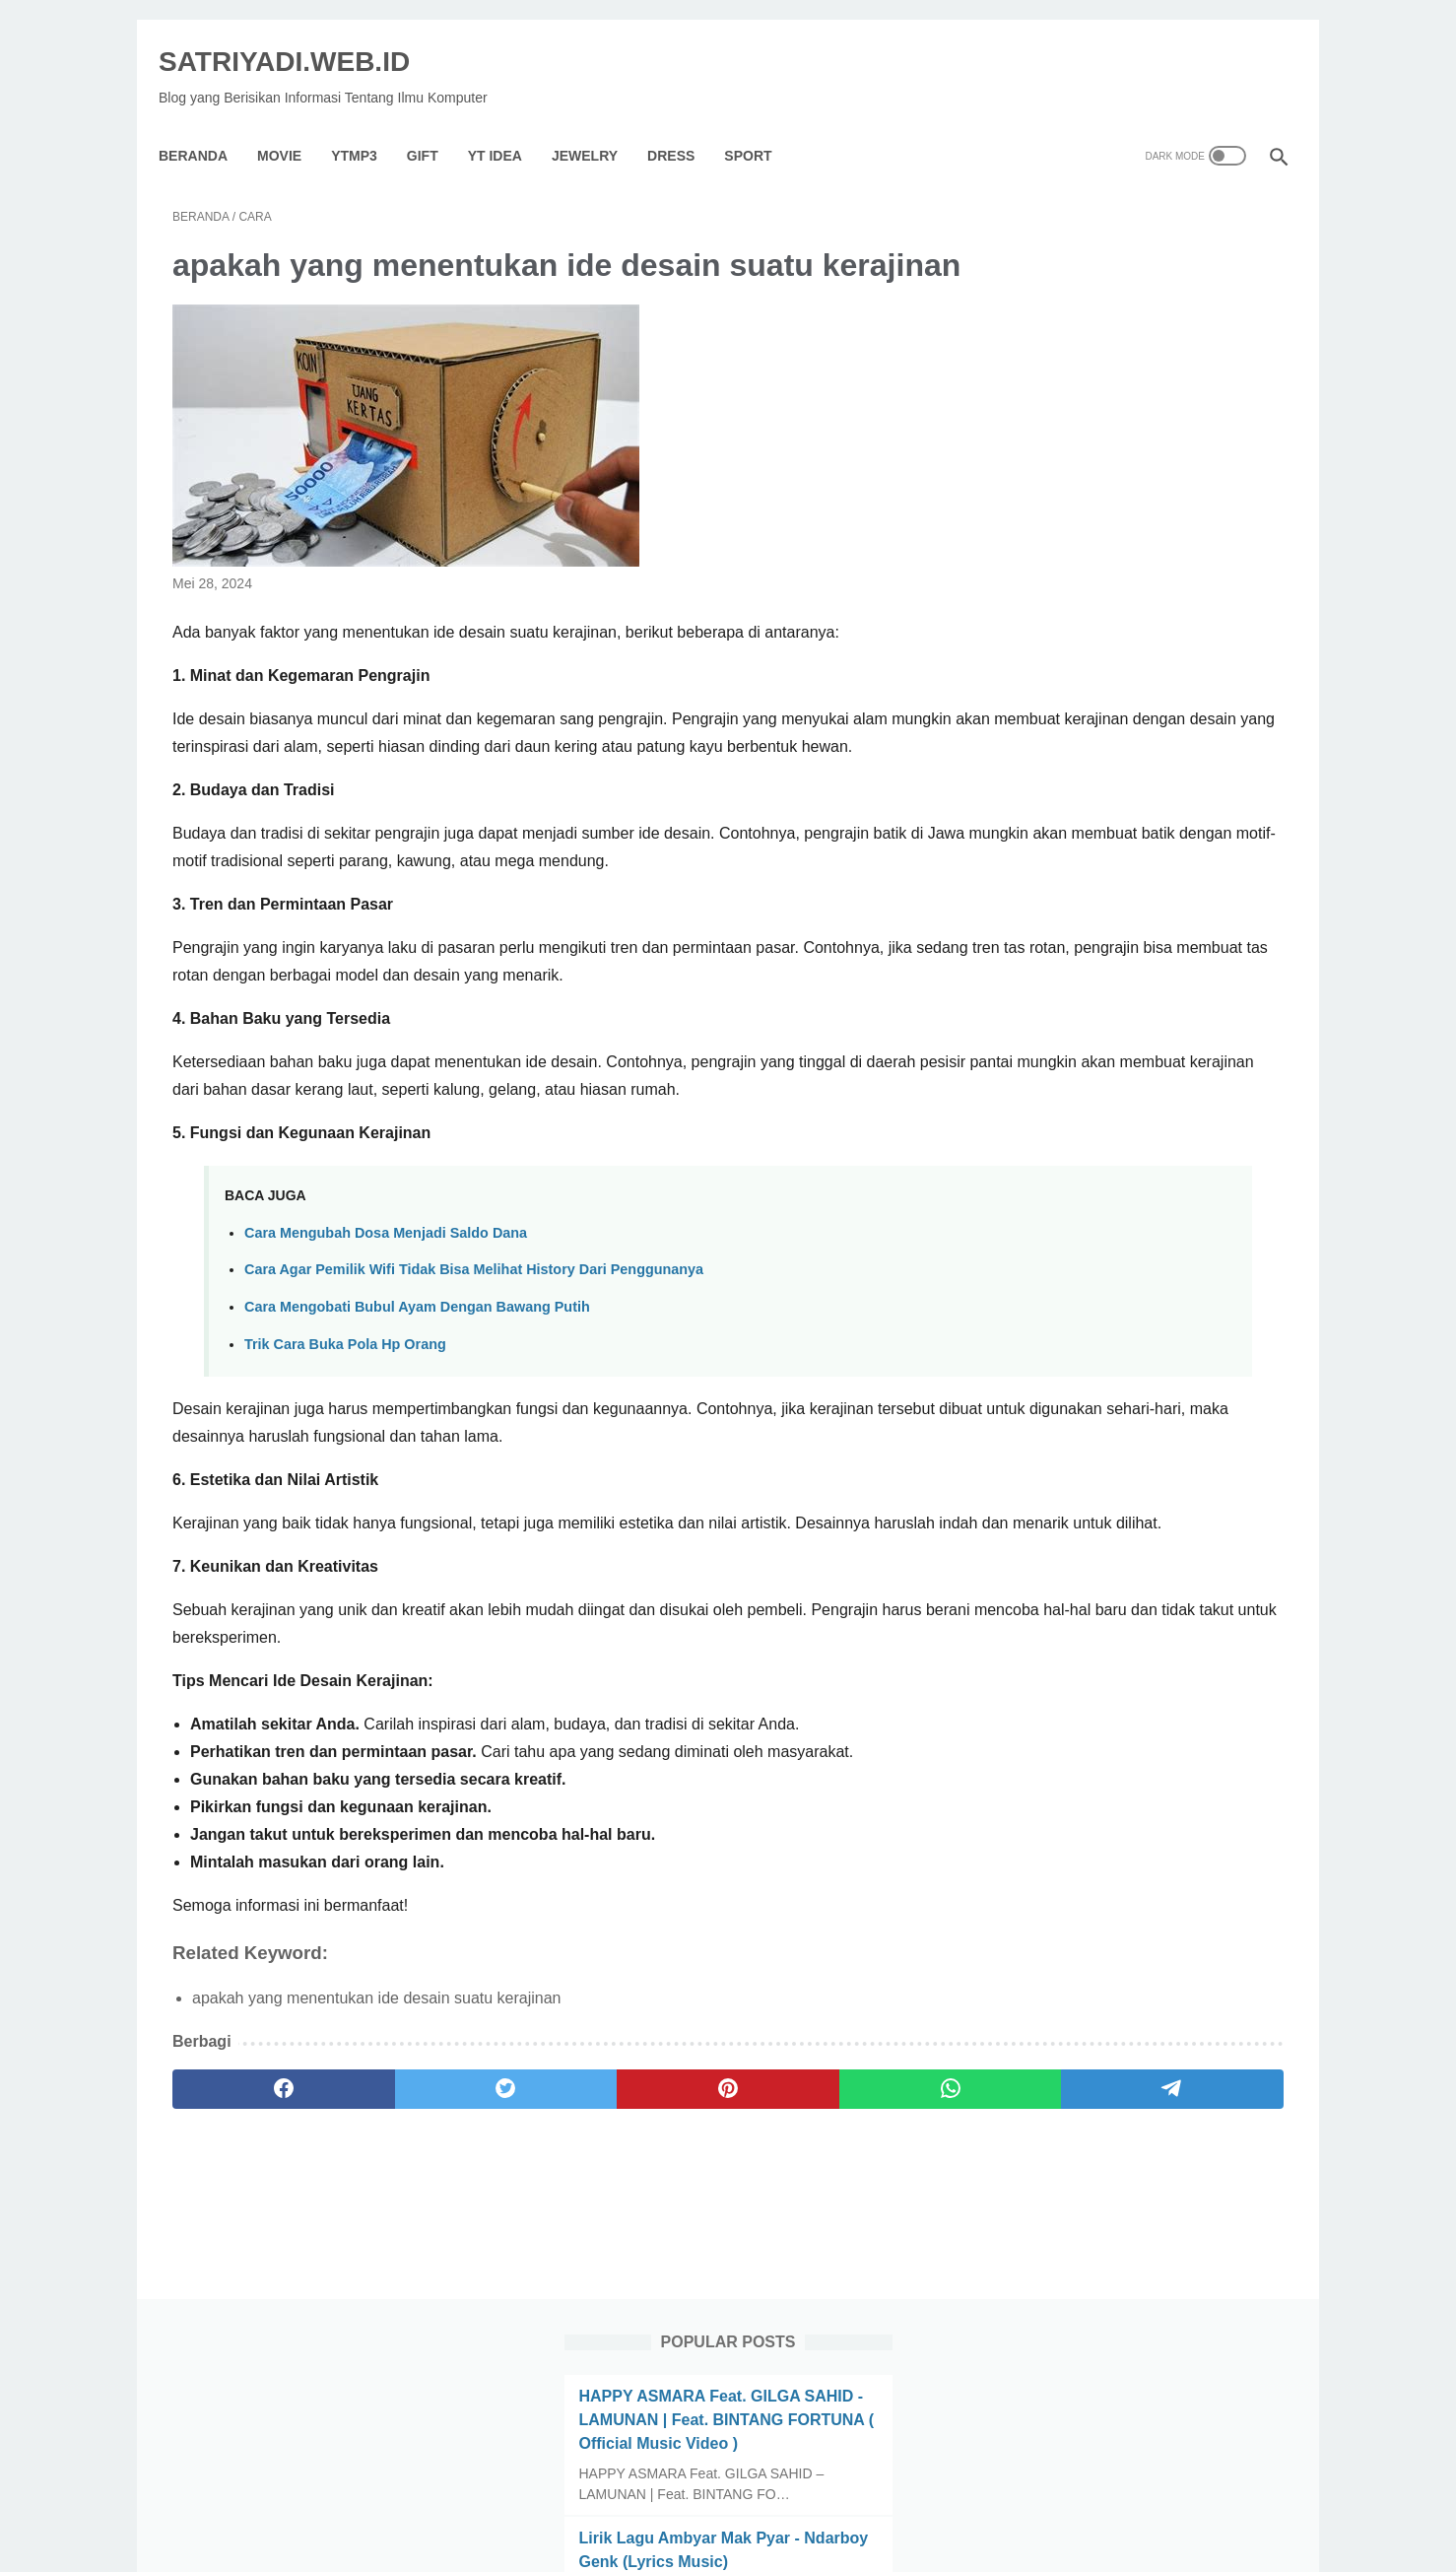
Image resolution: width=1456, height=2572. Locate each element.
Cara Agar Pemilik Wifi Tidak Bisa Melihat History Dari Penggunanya (473, 1407)
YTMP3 (368, 122)
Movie (293, 122)
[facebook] (246, 2254)
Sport (761, 122)
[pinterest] (544, 2254)
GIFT (436, 122)
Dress (684, 122)
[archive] (1067, 1539)
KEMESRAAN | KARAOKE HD (1113, 760)
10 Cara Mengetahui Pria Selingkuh (1134, 665)
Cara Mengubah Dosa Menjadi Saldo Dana (385, 1371)
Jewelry (598, 122)
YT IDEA (509, 122)
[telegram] (842, 2254)
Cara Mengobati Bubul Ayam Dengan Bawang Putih (417, 1445)
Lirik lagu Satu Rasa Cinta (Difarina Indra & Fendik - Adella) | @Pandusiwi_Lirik (1134, 1115)
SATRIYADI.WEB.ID (298, 40)
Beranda (206, 122)
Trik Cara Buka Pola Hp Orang (345, 1482)
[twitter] (395, 2254)
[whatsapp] (694, 2254)
